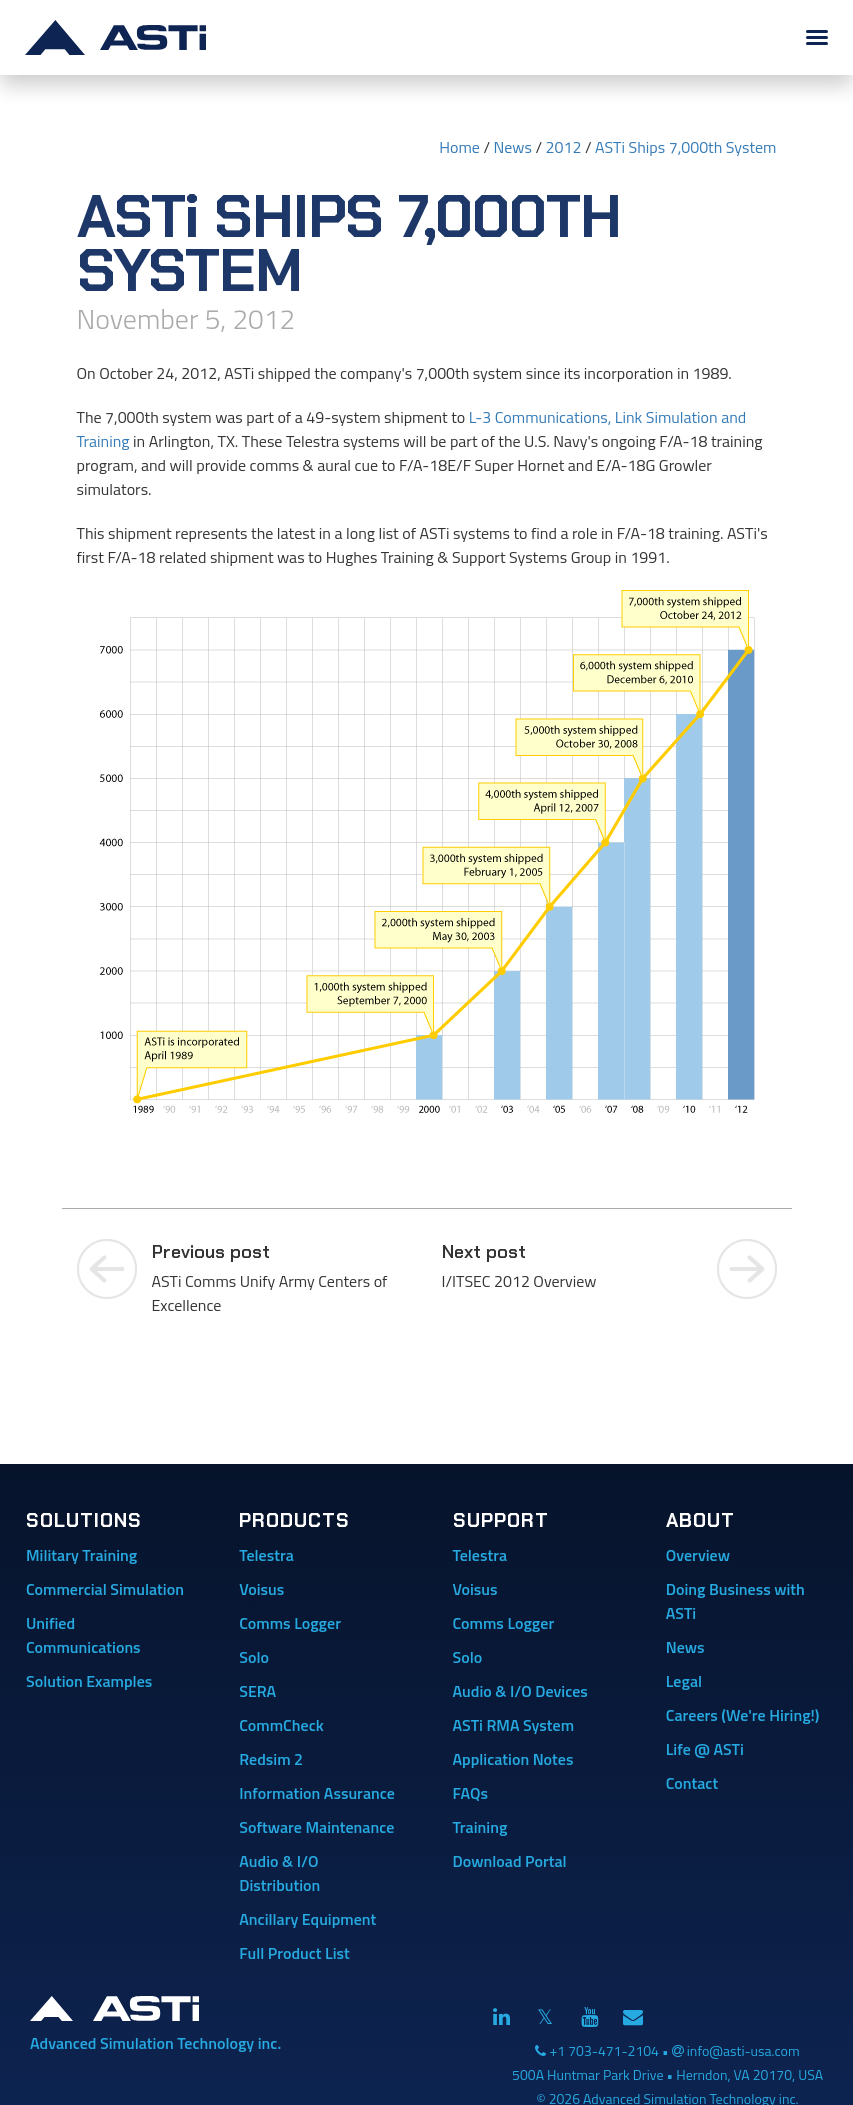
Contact (692, 1783)
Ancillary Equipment (307, 1919)
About (700, 1520)
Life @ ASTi (705, 1749)
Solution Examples (89, 1681)
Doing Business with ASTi (735, 1601)
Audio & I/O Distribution (279, 1873)
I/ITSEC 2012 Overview (572, 1266)
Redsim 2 (271, 1759)
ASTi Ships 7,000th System (685, 147)
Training (480, 1827)
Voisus (261, 1589)
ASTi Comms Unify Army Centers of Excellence (282, 1278)
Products (294, 1520)
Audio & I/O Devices (520, 1691)
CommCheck (281, 1725)
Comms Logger (290, 1623)
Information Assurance (317, 1793)
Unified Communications (83, 1635)
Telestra (266, 1555)
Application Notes (513, 1759)
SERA (257, 1691)
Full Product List (294, 1953)
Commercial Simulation (105, 1589)
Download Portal (510, 1861)
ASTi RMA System (514, 1725)
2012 (564, 147)
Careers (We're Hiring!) (743, 1715)
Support (501, 1520)
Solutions (84, 1520)
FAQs (470, 1793)
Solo (254, 1657)
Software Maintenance (316, 1827)
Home (459, 147)
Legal (684, 1681)
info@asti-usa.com (743, 2050)
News (513, 147)
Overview (698, 1555)
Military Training (81, 1555)
